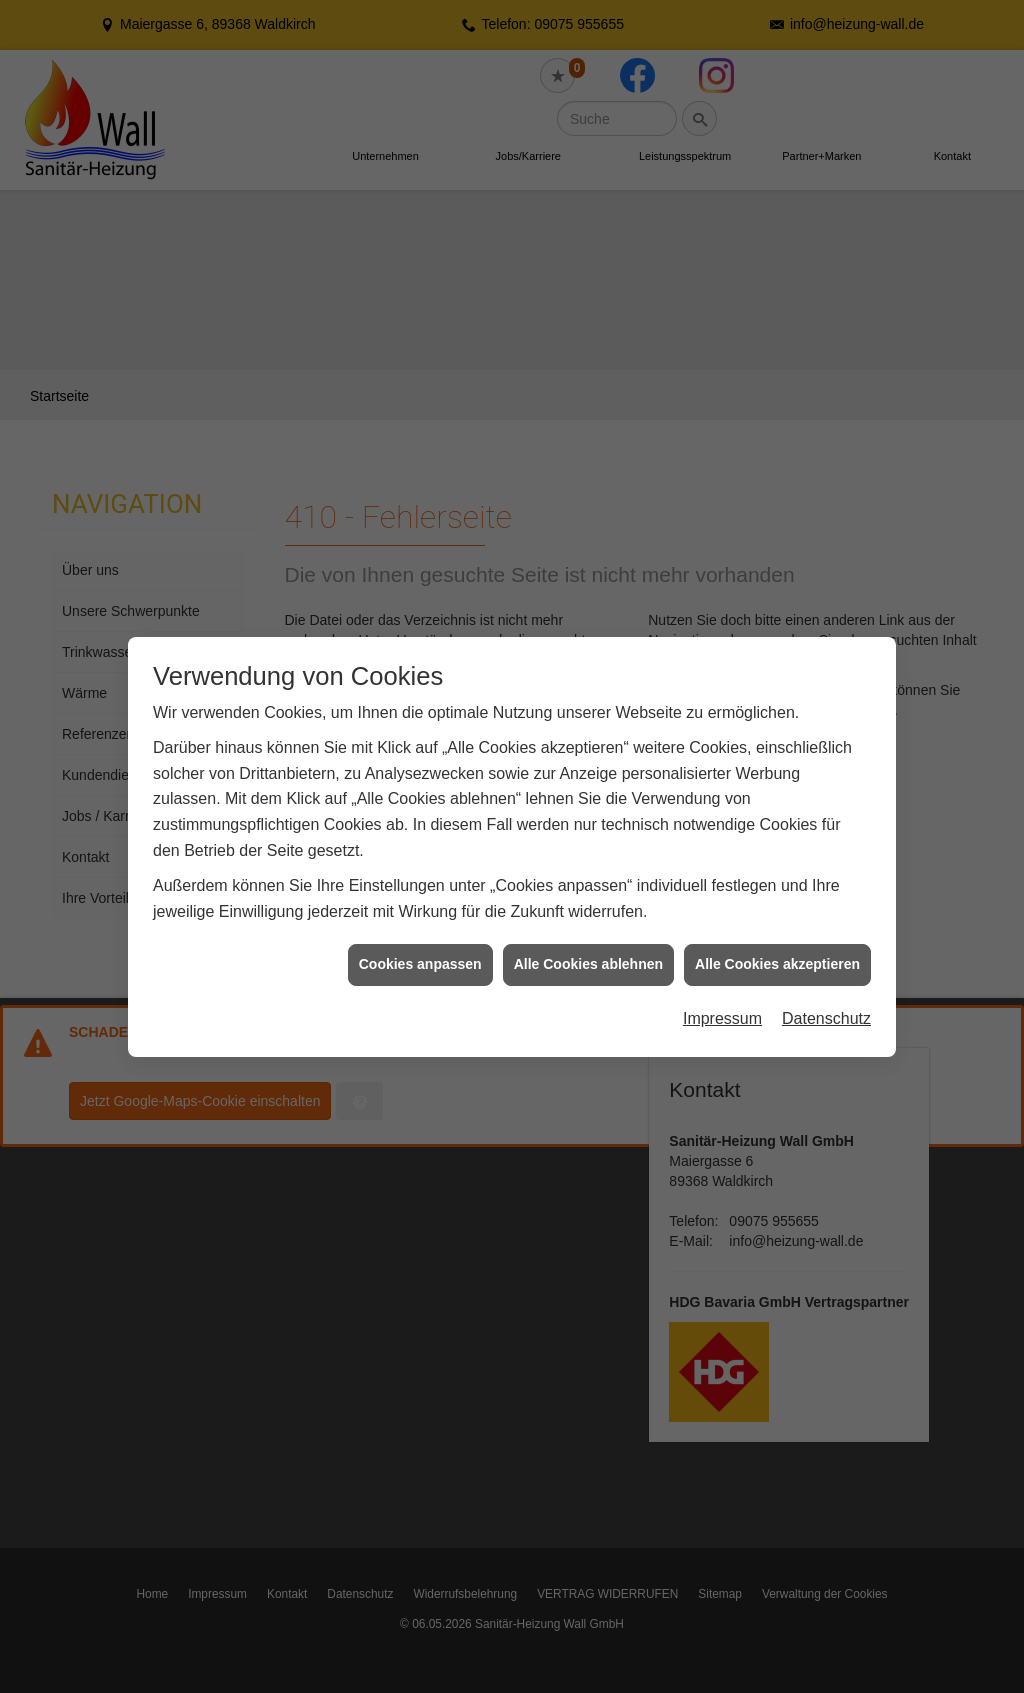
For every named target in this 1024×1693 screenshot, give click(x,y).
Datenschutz (826, 991)
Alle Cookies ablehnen (588, 937)
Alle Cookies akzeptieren (777, 937)
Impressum (722, 991)
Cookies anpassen (420, 937)
